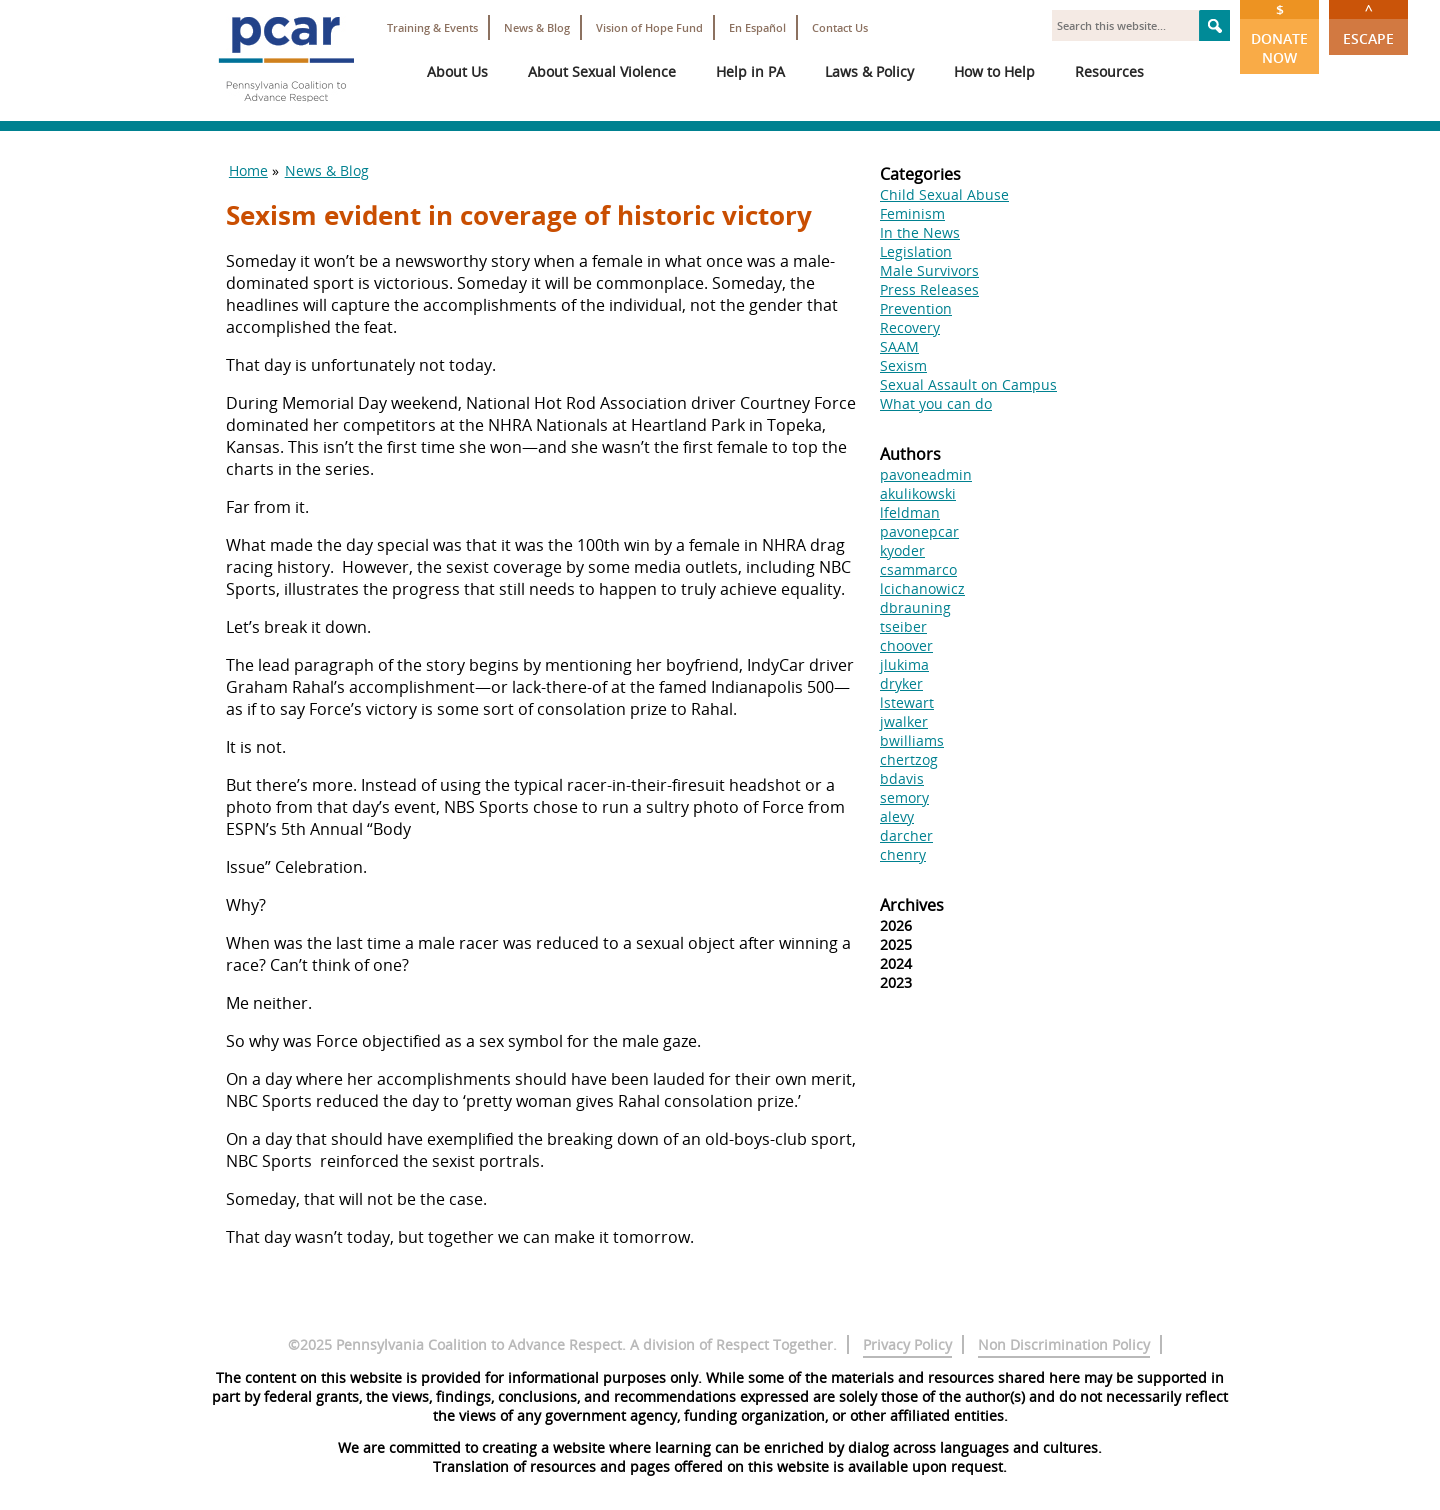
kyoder (902, 550)
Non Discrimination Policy (1064, 1344)
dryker (901, 683)
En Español (757, 27)
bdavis (902, 778)
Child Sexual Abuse (944, 194)
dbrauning (915, 607)
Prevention (916, 308)
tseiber (903, 626)
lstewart (907, 702)
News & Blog (537, 27)
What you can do (936, 403)
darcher (906, 835)
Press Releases (929, 289)
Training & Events (432, 27)
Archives (912, 905)
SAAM (899, 346)
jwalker (904, 721)
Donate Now (1279, 33)
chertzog (909, 759)
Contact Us (840, 27)
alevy (897, 816)
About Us (457, 71)
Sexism (903, 365)
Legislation (916, 251)
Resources (1109, 71)
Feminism (912, 213)
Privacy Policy (907, 1344)
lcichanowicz (922, 588)
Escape (1368, 24)
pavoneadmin (926, 474)
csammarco (918, 569)
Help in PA (750, 71)
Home (248, 170)
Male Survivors (929, 270)
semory (904, 797)
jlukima (904, 664)
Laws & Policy (869, 71)
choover (906, 645)
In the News (920, 232)
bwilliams (912, 740)
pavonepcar (919, 531)
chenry (903, 854)
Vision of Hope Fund (649, 27)
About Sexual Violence (602, 71)
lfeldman (910, 512)
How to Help (994, 71)
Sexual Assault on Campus (968, 384)
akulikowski (918, 493)
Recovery (910, 327)
